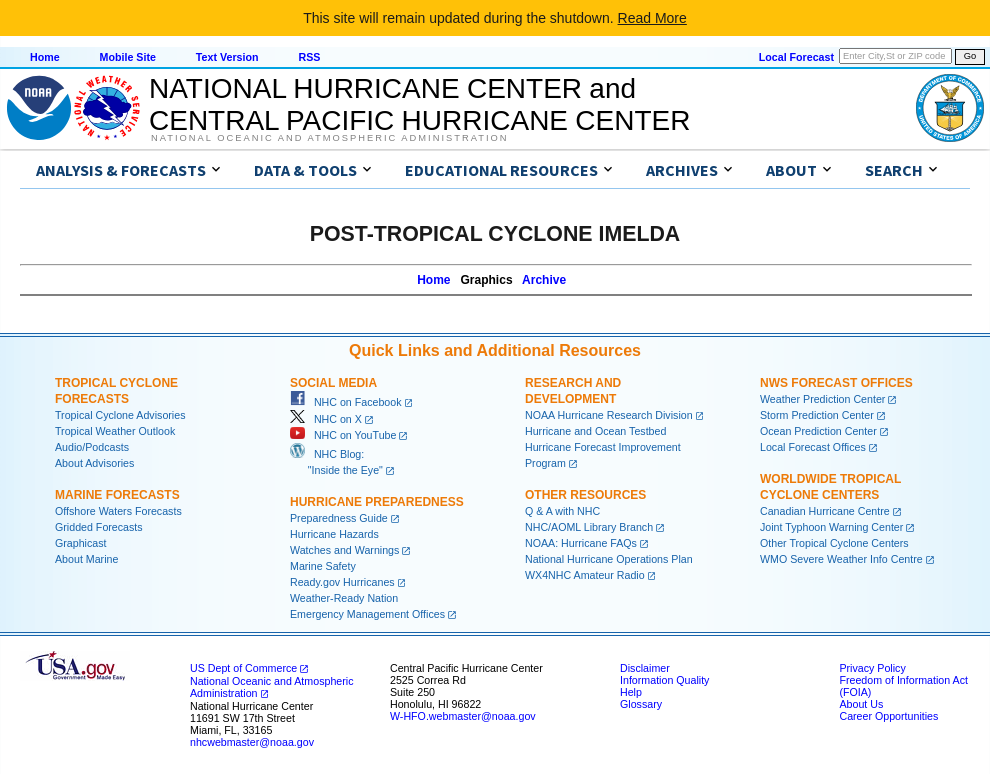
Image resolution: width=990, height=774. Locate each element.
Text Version (227, 57)
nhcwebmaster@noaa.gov (252, 742)
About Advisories (94, 463)
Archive (544, 280)
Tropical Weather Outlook (115, 431)
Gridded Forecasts (99, 527)
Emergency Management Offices (367, 614)
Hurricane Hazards (334, 534)
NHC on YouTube (343, 435)
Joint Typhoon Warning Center (831, 527)
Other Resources (585, 495)
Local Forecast (796, 57)
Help (631, 692)
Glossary (641, 704)
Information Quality (664, 680)
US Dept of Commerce (243, 668)
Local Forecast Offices (813, 447)
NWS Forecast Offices (836, 383)
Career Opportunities (888, 716)
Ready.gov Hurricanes (342, 582)
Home (45, 57)
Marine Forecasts (117, 495)
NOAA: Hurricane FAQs (581, 543)
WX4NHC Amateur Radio (585, 575)
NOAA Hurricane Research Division (609, 415)
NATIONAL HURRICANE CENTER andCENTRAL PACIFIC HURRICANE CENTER (419, 104)
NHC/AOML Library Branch (589, 527)
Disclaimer (645, 668)
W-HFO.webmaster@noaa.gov (463, 716)
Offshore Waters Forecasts (118, 511)
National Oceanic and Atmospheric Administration (329, 138)
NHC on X (326, 419)
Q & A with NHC (562, 511)
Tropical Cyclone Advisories (120, 415)
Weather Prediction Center (822, 399)
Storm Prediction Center (817, 415)
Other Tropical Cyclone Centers (834, 543)
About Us (861, 704)
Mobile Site (128, 57)
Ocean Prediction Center (818, 431)
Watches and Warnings (344, 550)
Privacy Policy (872, 668)
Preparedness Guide (339, 518)
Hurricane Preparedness (377, 502)
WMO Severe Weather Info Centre (841, 559)
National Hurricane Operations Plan (609, 559)
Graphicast (81, 543)
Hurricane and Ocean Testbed (595, 431)
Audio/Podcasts (92, 447)
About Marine (86, 559)
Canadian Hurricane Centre (825, 511)
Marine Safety (323, 566)
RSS (309, 57)
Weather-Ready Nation (344, 598)
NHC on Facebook (346, 402)
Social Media (333, 383)
